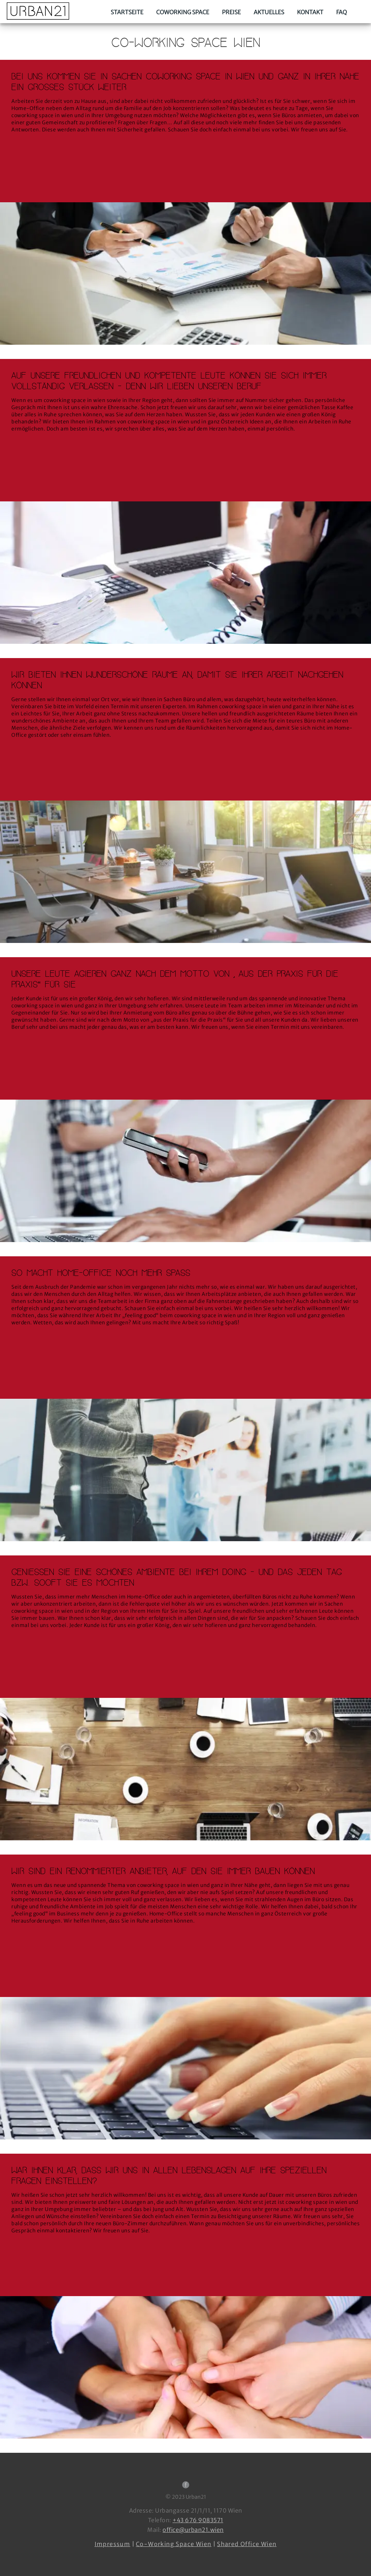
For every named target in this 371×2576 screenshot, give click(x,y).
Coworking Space (182, 12)
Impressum (113, 2544)
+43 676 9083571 (198, 2520)
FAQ (341, 12)
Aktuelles (269, 12)
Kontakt (310, 12)
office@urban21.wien (193, 2529)
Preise (231, 12)
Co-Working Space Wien (173, 2544)
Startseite (127, 12)
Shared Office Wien (246, 2544)
